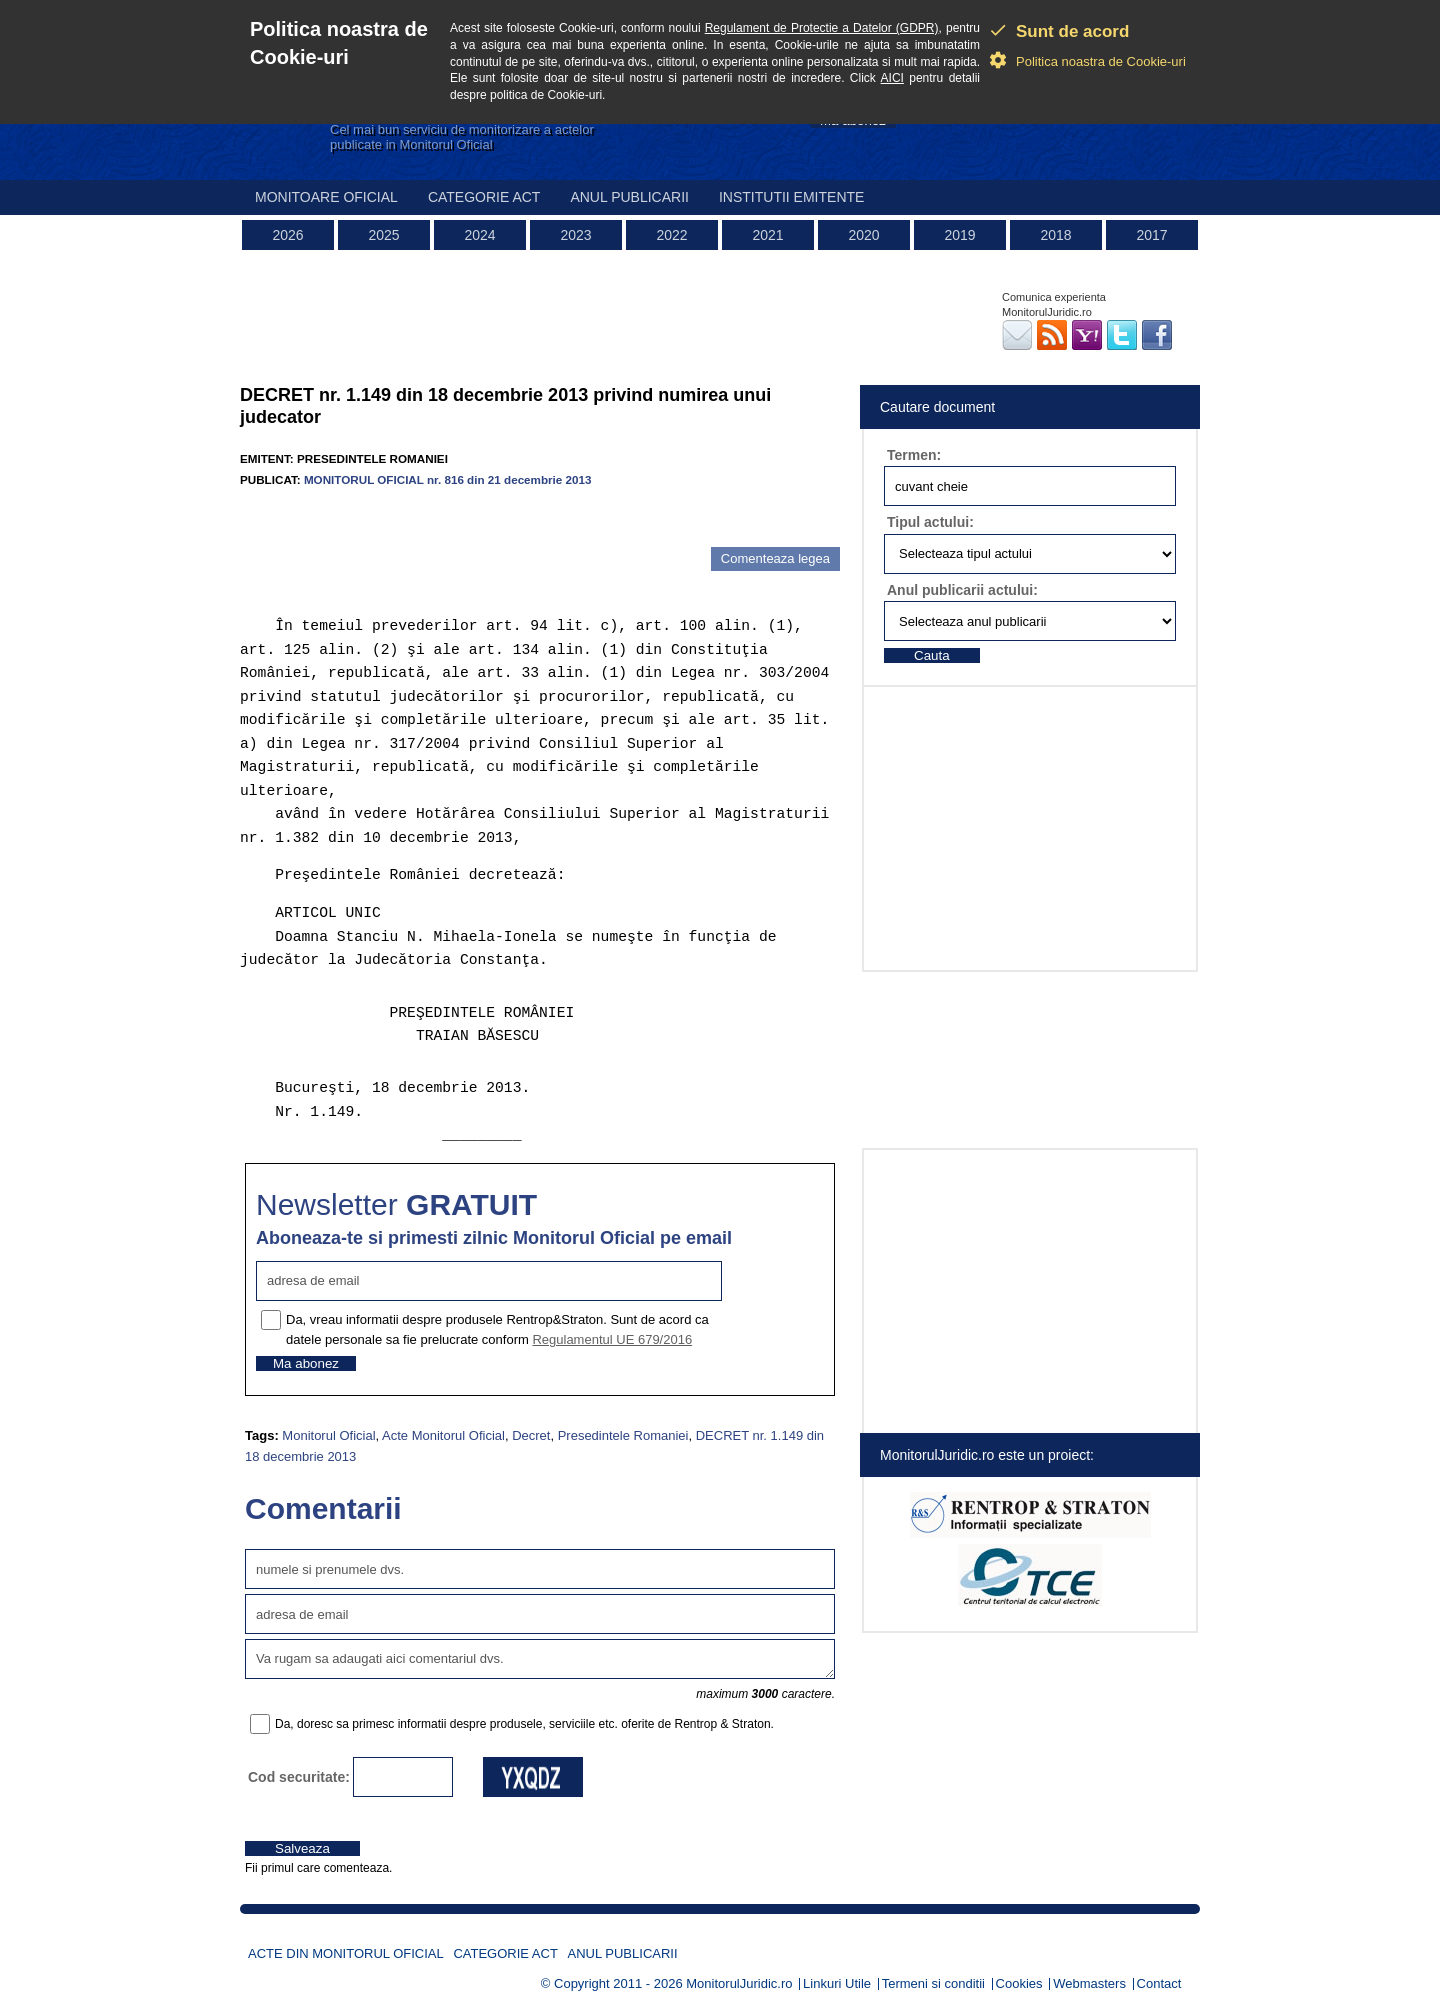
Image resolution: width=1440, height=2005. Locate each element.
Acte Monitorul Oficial (443, 1435)
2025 (383, 235)
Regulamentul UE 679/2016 (612, 1339)
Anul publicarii (629, 197)
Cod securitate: (299, 1777)
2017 (1151, 235)
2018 (1055, 235)
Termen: (914, 455)
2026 (287, 235)
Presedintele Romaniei (623, 1435)
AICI (892, 78)
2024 (479, 235)
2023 (575, 235)
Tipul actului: (930, 522)
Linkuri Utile (837, 1983)
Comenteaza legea (775, 558)
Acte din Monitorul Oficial (346, 1953)
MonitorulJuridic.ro (739, 1983)
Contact (1159, 1983)
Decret (531, 1435)
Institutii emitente (791, 197)
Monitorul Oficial (328, 1435)
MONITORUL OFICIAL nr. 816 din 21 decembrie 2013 (448, 479)
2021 (767, 235)
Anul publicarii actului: (962, 590)
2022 (671, 235)
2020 (863, 235)
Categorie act (484, 197)
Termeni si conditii (933, 1983)
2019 (959, 235)
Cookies (1019, 1983)
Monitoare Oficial (326, 197)
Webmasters (1089, 1983)
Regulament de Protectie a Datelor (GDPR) (822, 28)
